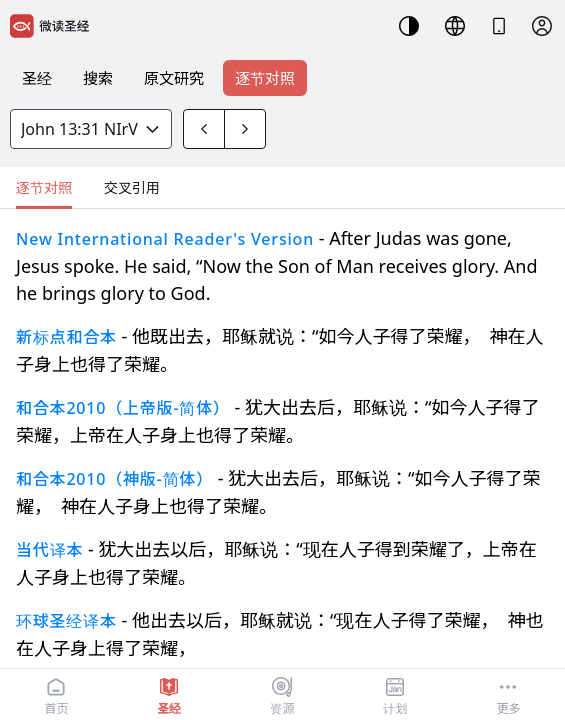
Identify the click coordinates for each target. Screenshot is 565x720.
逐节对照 (265, 78)
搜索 (98, 78)
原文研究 (174, 78)
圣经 (37, 78)
